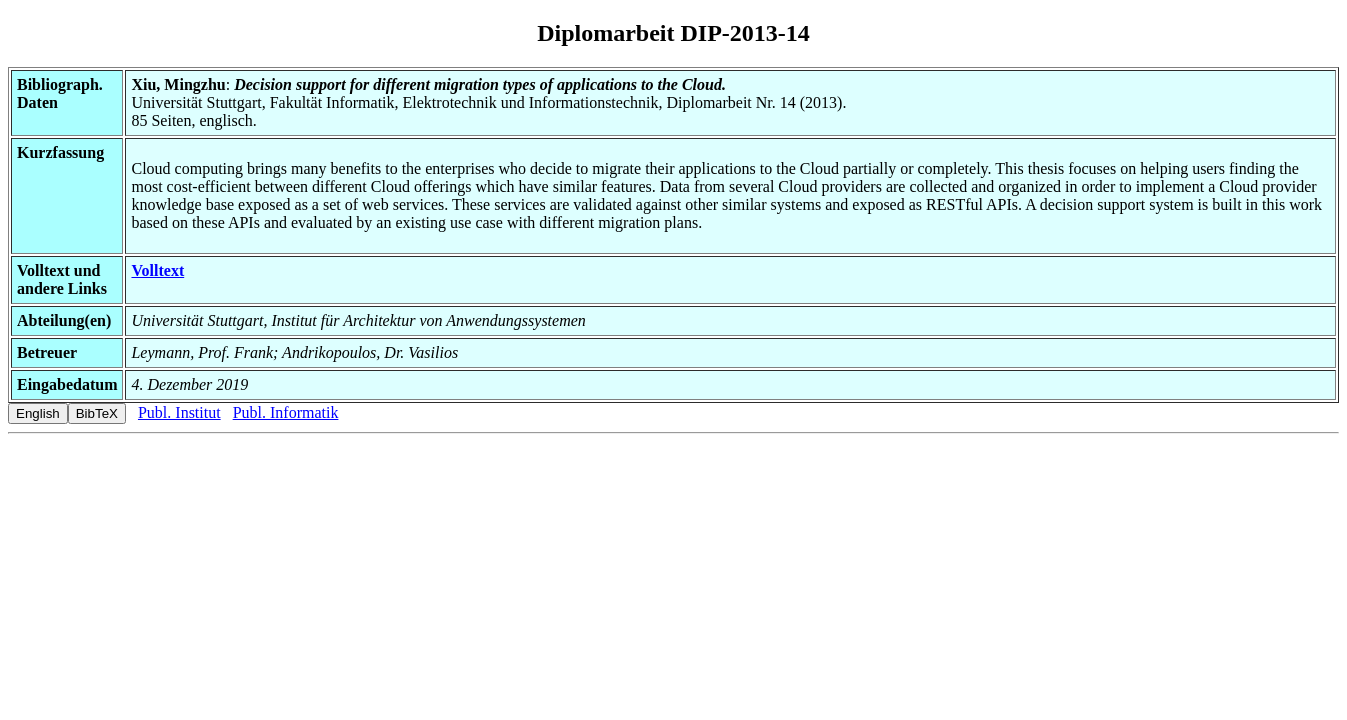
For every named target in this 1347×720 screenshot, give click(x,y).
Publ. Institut (179, 412)
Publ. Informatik (286, 412)
